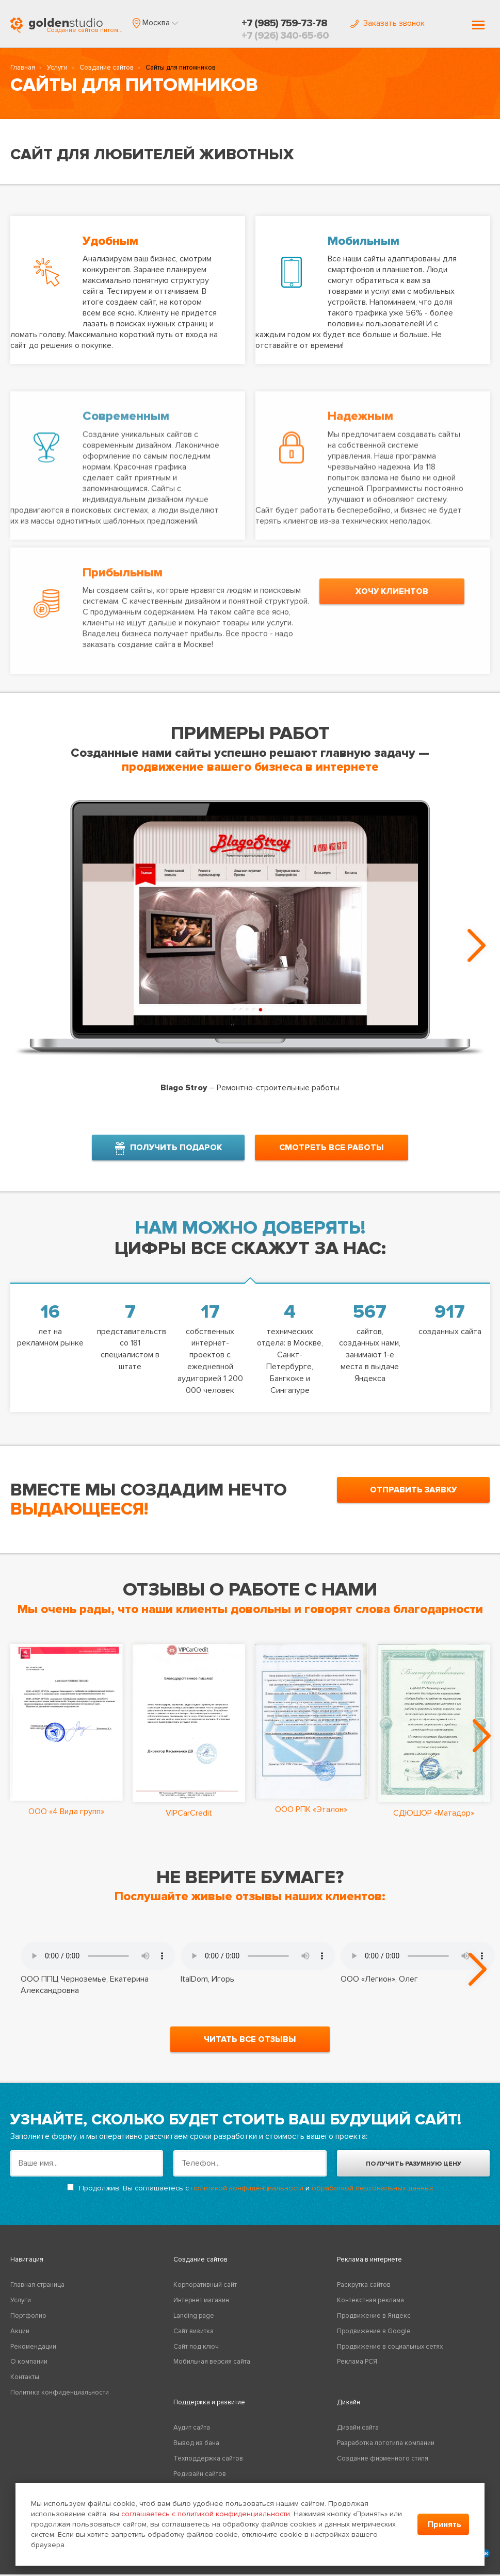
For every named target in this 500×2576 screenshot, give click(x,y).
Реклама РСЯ (357, 2371)
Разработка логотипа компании (385, 2452)
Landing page (193, 2324)
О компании (28, 2371)
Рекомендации (33, 2355)
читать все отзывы (250, 2048)
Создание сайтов (106, 70)
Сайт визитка (193, 2340)
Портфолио (28, 2324)
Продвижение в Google (374, 2340)
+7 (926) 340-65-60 (285, 35)
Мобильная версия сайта (211, 2371)
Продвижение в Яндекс (374, 2324)
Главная (22, 70)
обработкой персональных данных (372, 2196)
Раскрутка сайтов (364, 2293)
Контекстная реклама (370, 2309)
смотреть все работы (331, 1144)
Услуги (57, 70)
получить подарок (168, 1145)
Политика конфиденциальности (59, 2401)
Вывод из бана (196, 2452)
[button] (155, 23)
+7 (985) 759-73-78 (284, 23)
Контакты (24, 2386)
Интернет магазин (201, 2309)
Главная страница (37, 2293)
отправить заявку (413, 1487)
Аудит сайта (191, 2437)
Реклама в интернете (369, 2268)
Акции (19, 2340)
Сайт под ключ (196, 2355)
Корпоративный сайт (205, 2293)
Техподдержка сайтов (208, 2467)
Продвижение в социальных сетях (390, 2355)
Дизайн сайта (358, 2437)
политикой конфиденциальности (247, 2196)
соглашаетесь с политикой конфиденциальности (205, 2513)
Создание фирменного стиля (382, 2467)
